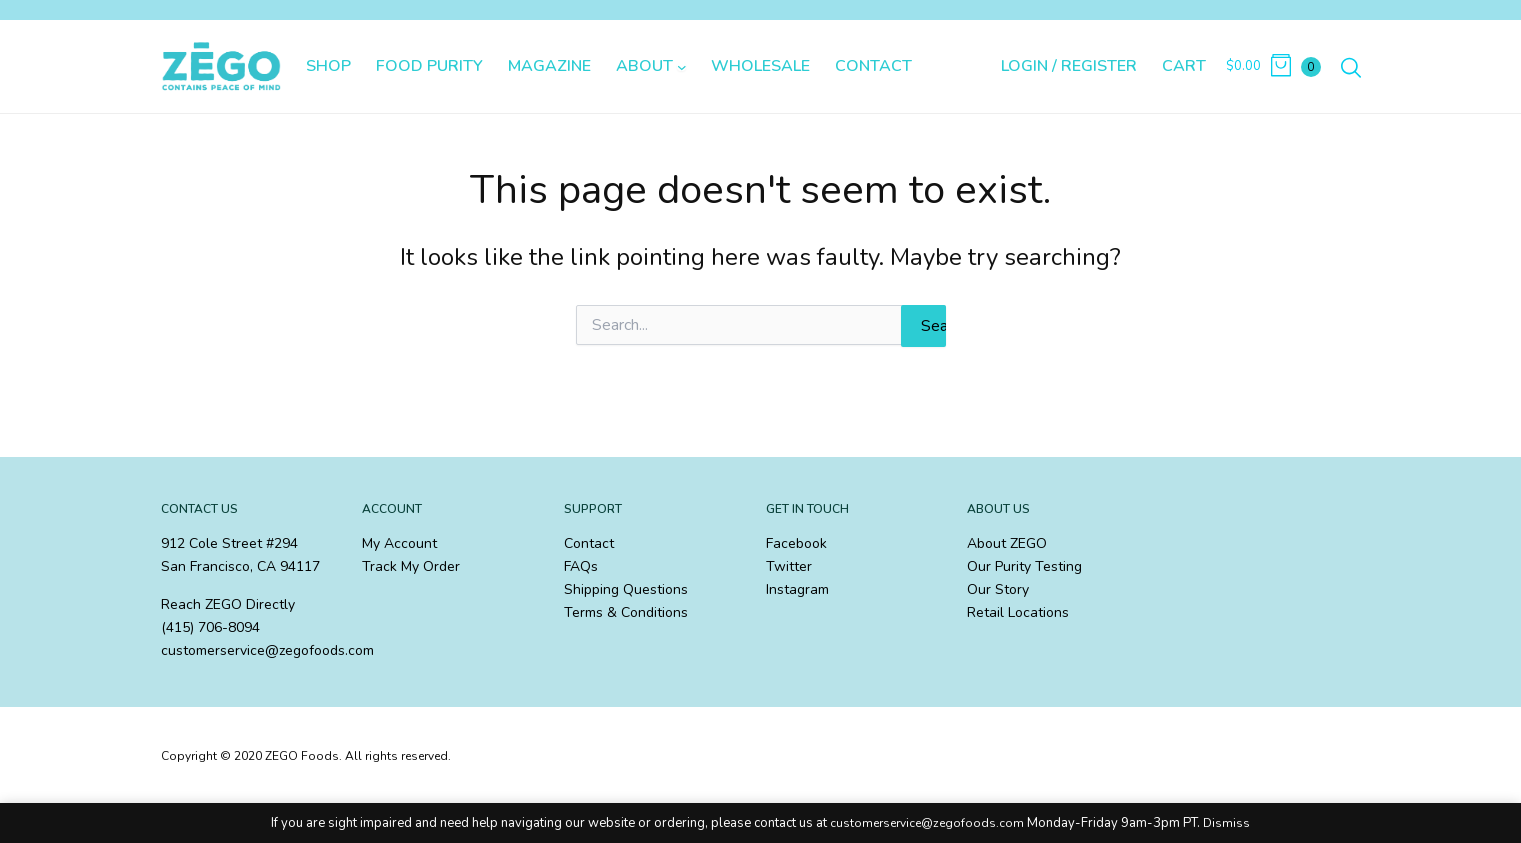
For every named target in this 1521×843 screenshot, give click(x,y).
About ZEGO (1007, 543)
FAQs (581, 566)
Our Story (998, 589)
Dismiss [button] (1226, 823)
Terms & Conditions (626, 612)
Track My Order (411, 566)
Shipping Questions (626, 589)
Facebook (796, 543)
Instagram (797, 589)
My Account (399, 543)
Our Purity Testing (1024, 566)
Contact (589, 543)
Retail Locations (1018, 612)
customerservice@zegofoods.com (927, 823)
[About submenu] (682, 67)
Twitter (789, 566)
